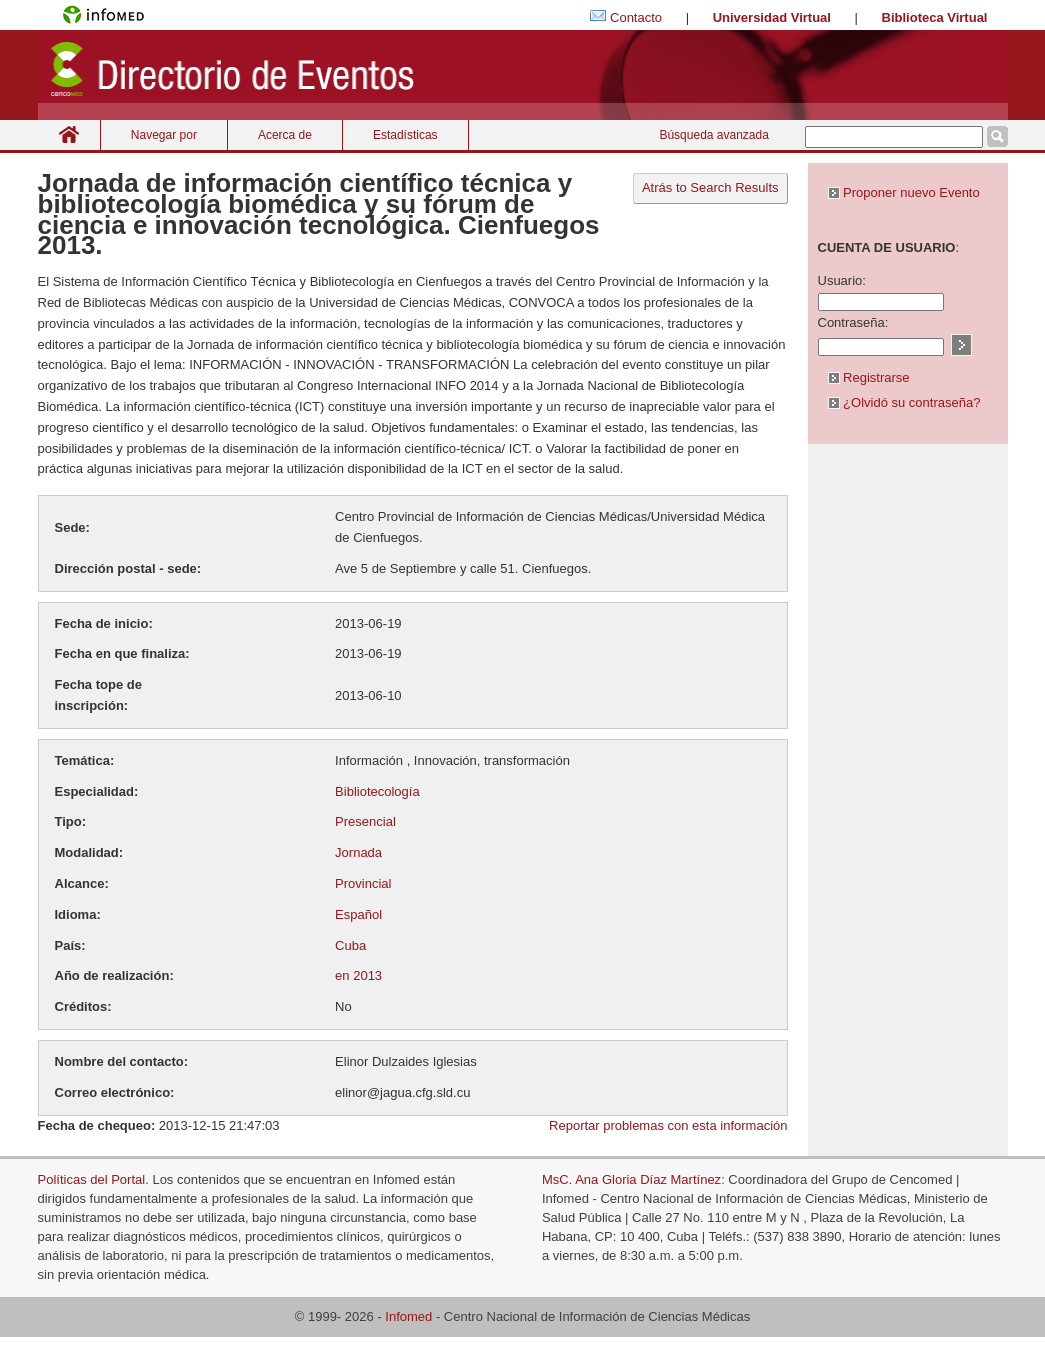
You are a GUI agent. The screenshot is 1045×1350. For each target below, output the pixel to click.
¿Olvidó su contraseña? (904, 402)
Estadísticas (405, 135)
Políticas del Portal (92, 1179)
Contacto (636, 17)
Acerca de (285, 135)
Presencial (365, 821)
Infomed (408, 1316)
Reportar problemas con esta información (668, 1125)
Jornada (358, 852)
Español (358, 914)
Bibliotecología (377, 791)
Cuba (350, 945)
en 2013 (358, 975)
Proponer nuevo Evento (904, 192)
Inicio (69, 134)
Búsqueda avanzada (713, 135)
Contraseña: (853, 322)
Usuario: (842, 280)
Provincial (363, 883)
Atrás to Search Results (710, 187)
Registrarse (869, 377)
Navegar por (164, 135)
